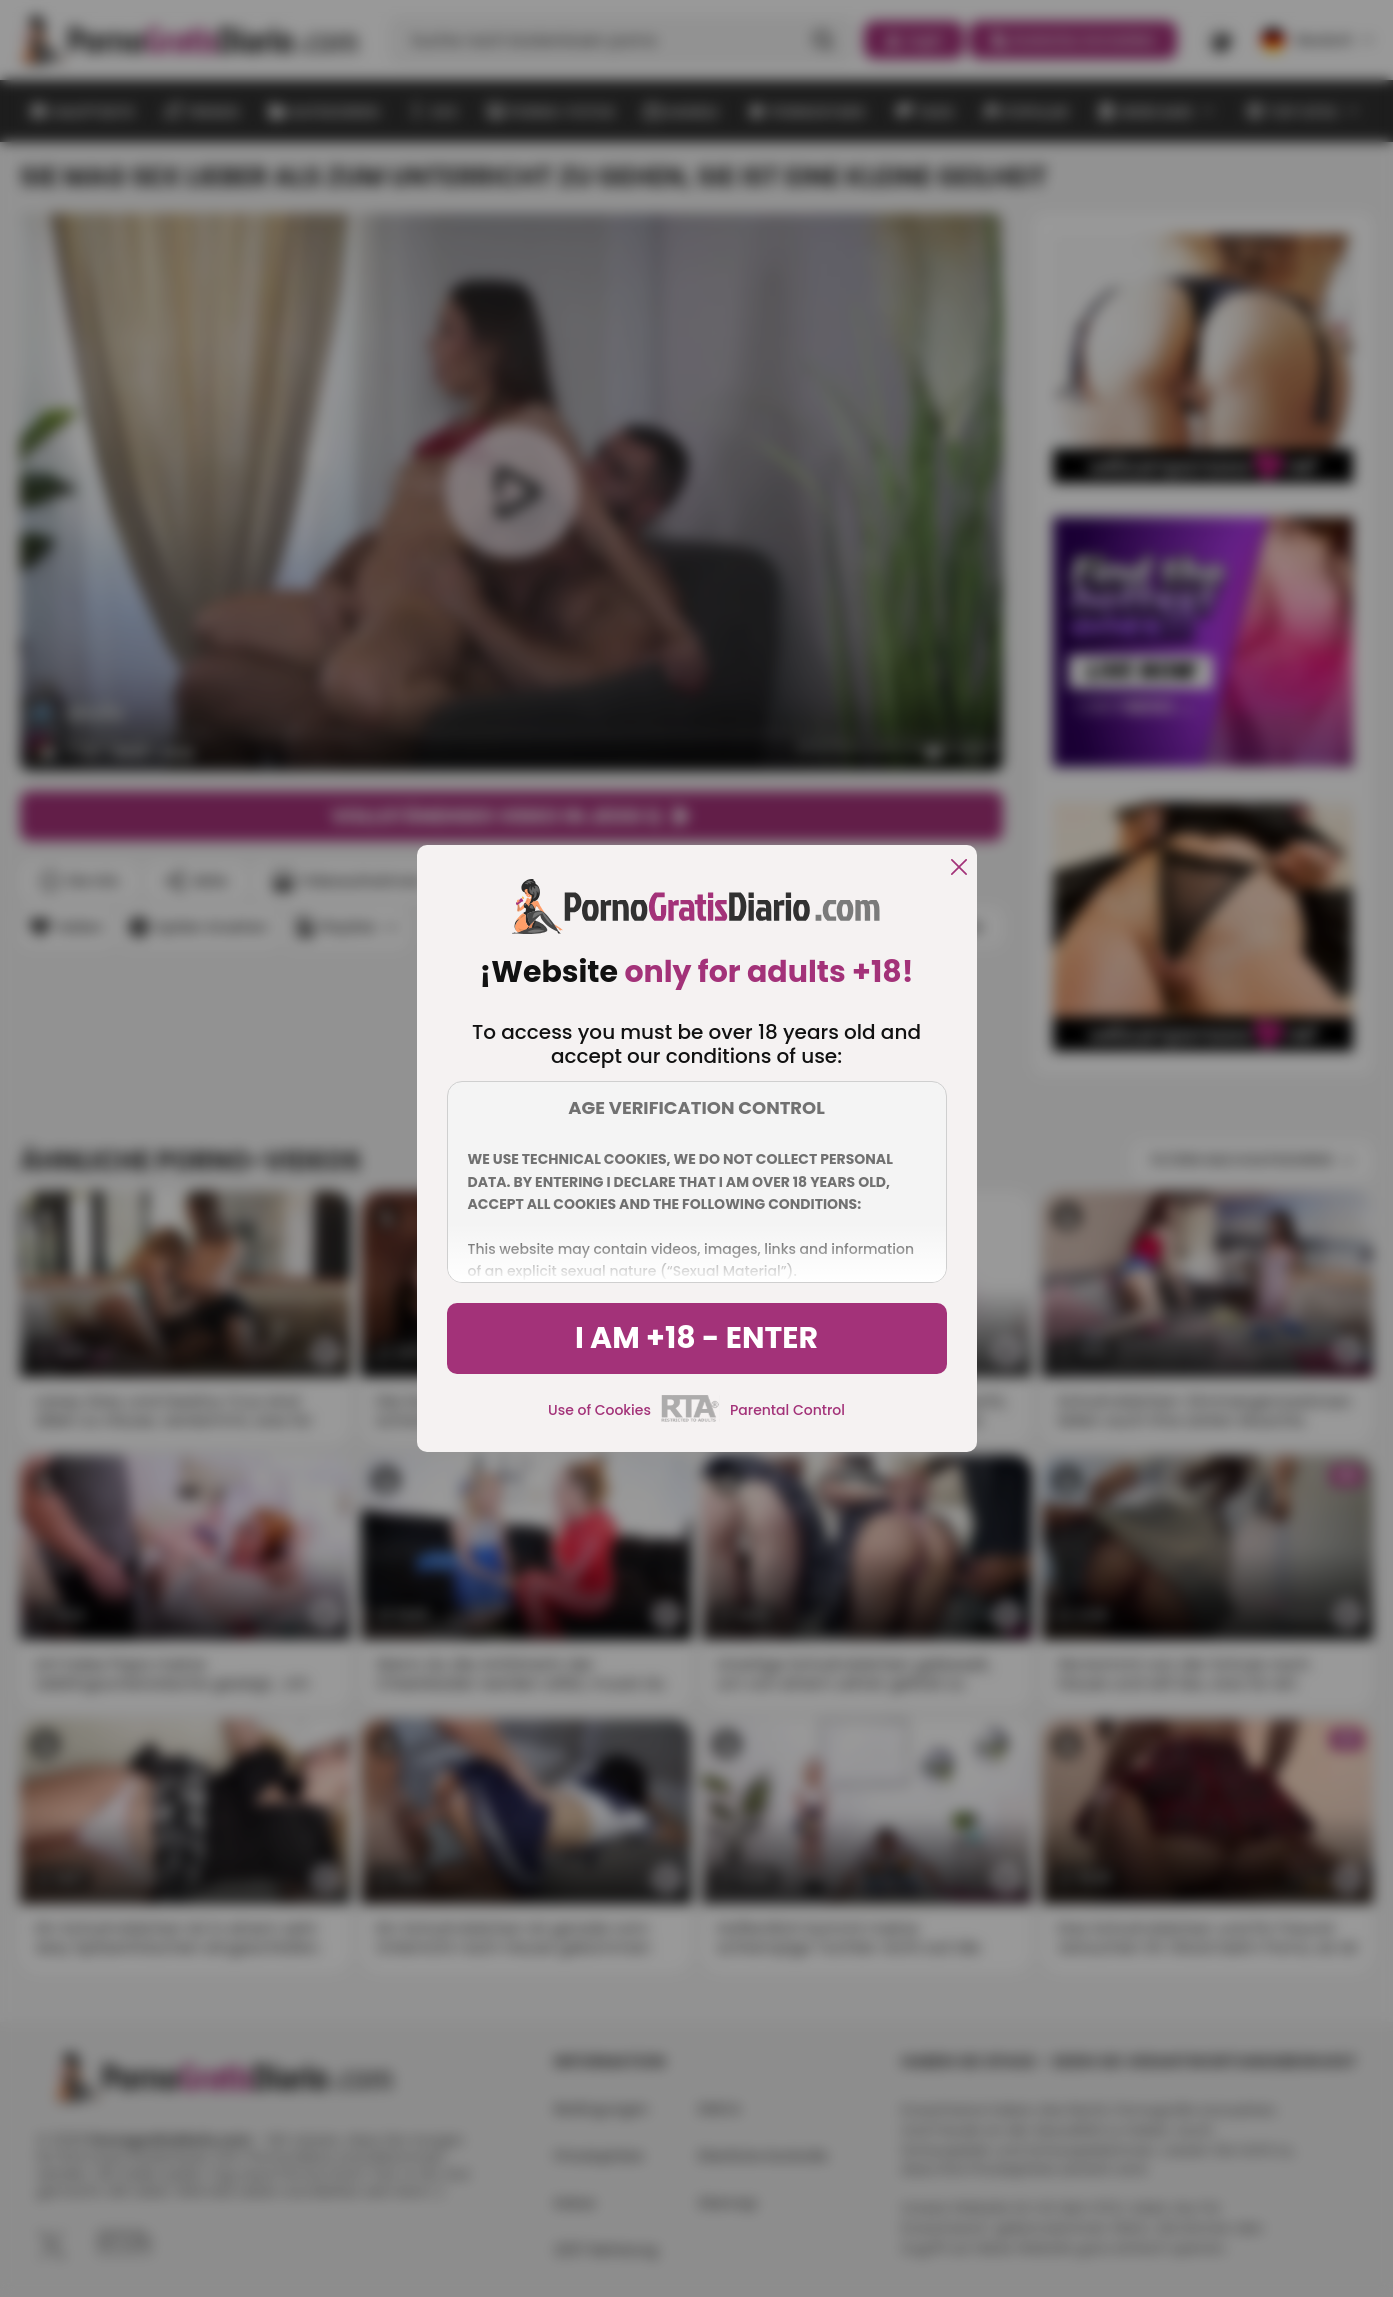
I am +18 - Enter (696, 1338)
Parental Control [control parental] (787, 1410)
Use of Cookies (599, 1410)
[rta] (690, 1419)
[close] (959, 868)
